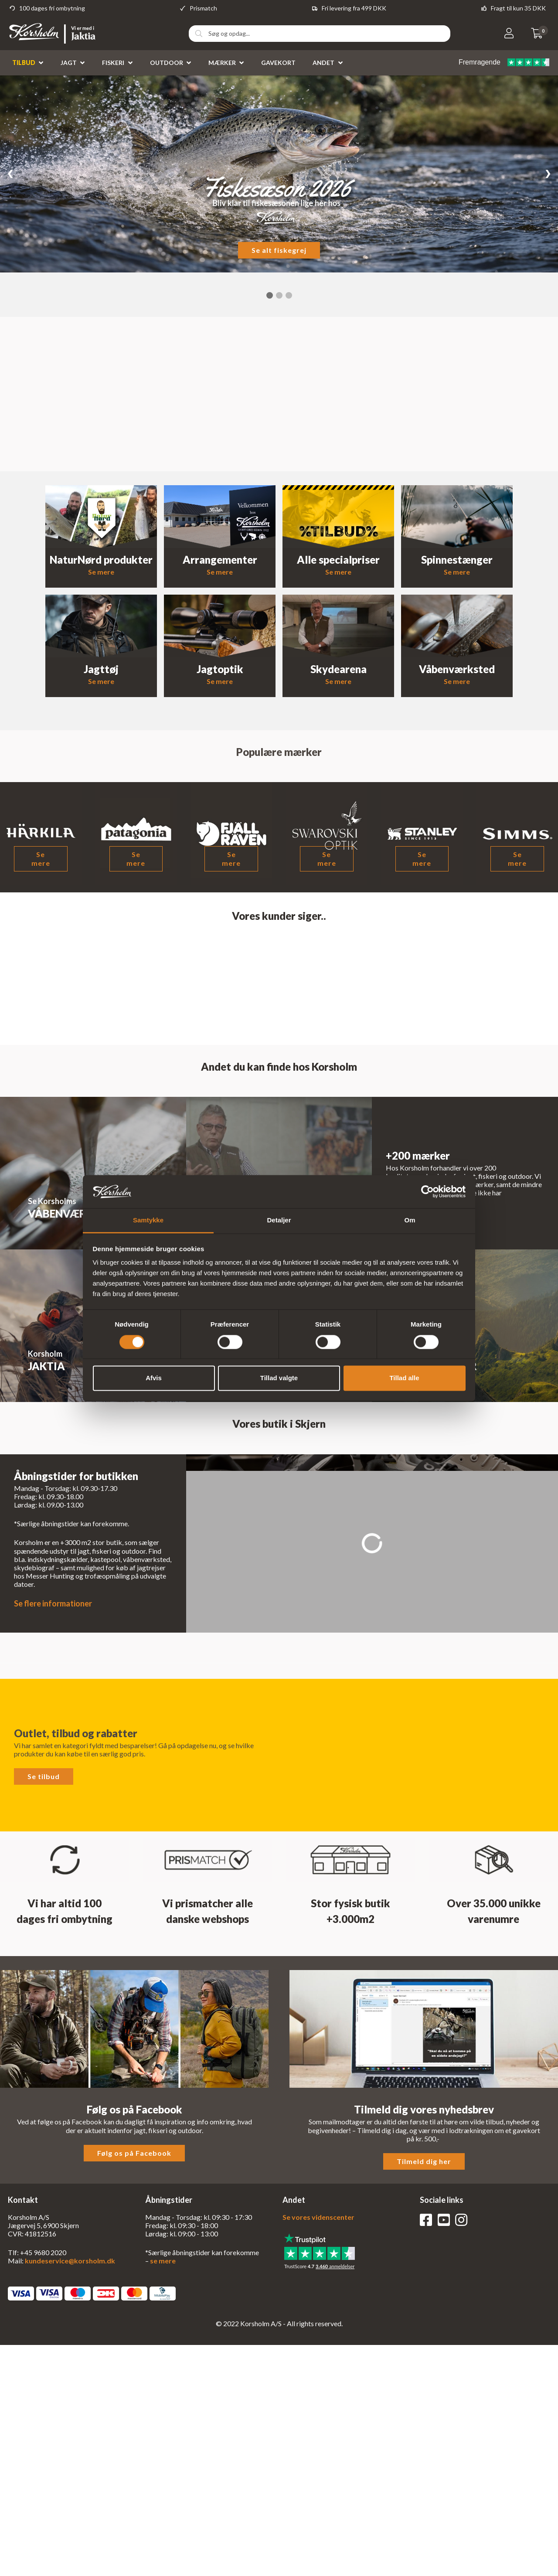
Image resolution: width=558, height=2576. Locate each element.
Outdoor (166, 62)
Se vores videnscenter (318, 2217)
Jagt (69, 62)
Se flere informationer (53, 1603)
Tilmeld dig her (424, 2161)
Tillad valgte (279, 1378)
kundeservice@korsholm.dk (70, 2260)
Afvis (154, 1378)
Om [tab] (409, 1220)
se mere (163, 2260)
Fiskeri (113, 62)
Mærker (222, 62)
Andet (323, 62)
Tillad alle (404, 1378)
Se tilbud (43, 1776)
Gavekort (278, 62)
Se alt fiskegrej (279, 250)
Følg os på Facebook (134, 2153)
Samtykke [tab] (148, 1220)
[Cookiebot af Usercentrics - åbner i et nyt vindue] (427, 1191)
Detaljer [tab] (279, 1220)
